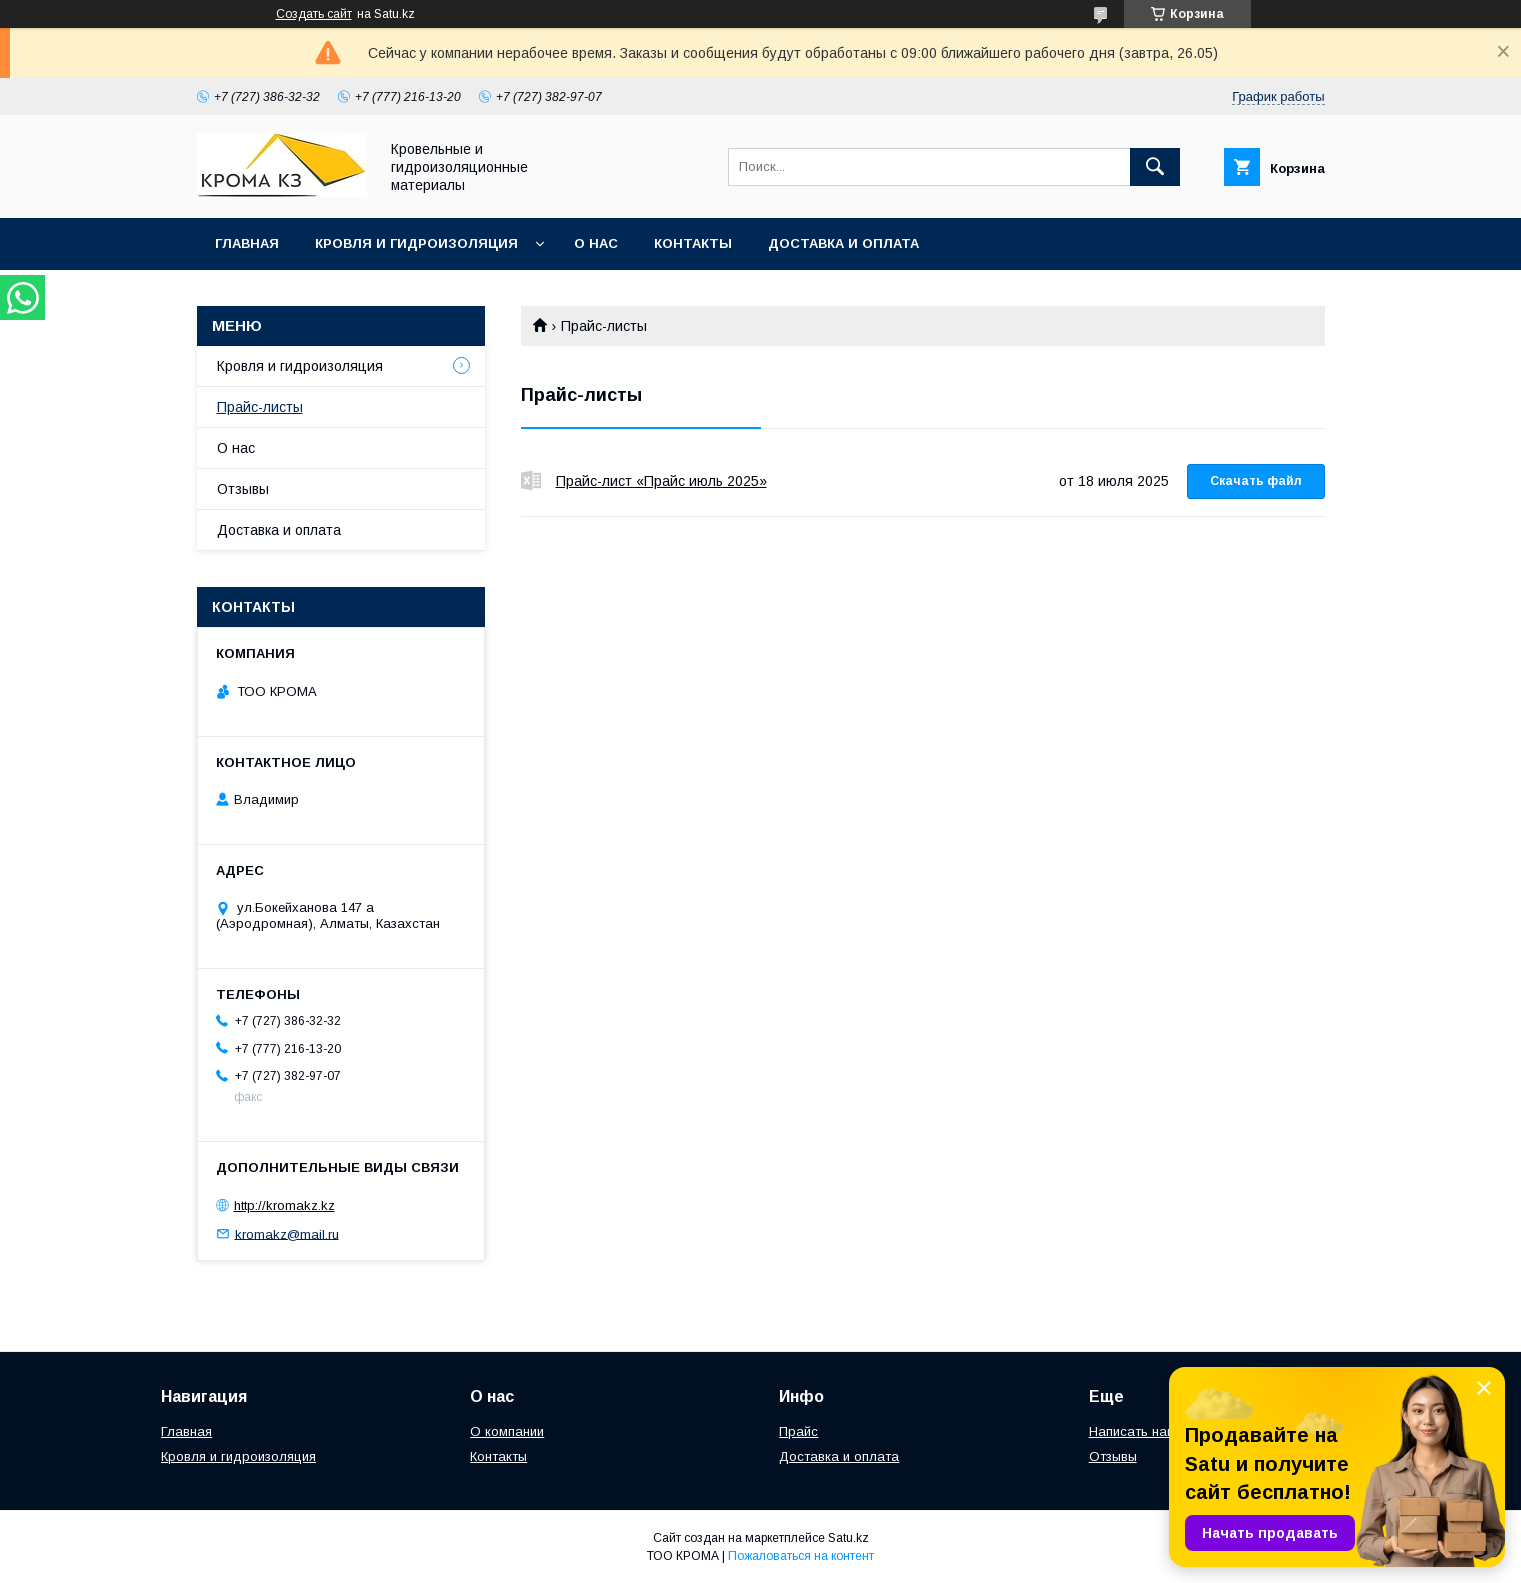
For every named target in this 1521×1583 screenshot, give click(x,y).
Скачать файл (1256, 481)
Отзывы (243, 489)
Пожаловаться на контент (801, 1556)
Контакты (693, 243)
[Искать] (1155, 167)
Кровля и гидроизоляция (416, 243)
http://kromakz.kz (284, 1205)
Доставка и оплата (843, 243)
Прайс (798, 1431)
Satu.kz (848, 1538)
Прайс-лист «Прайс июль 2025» (531, 481)
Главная (247, 243)
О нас (596, 243)
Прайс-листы (260, 407)
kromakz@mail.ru (287, 1233)
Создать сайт (314, 14)
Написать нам (1132, 1431)
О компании (507, 1431)
